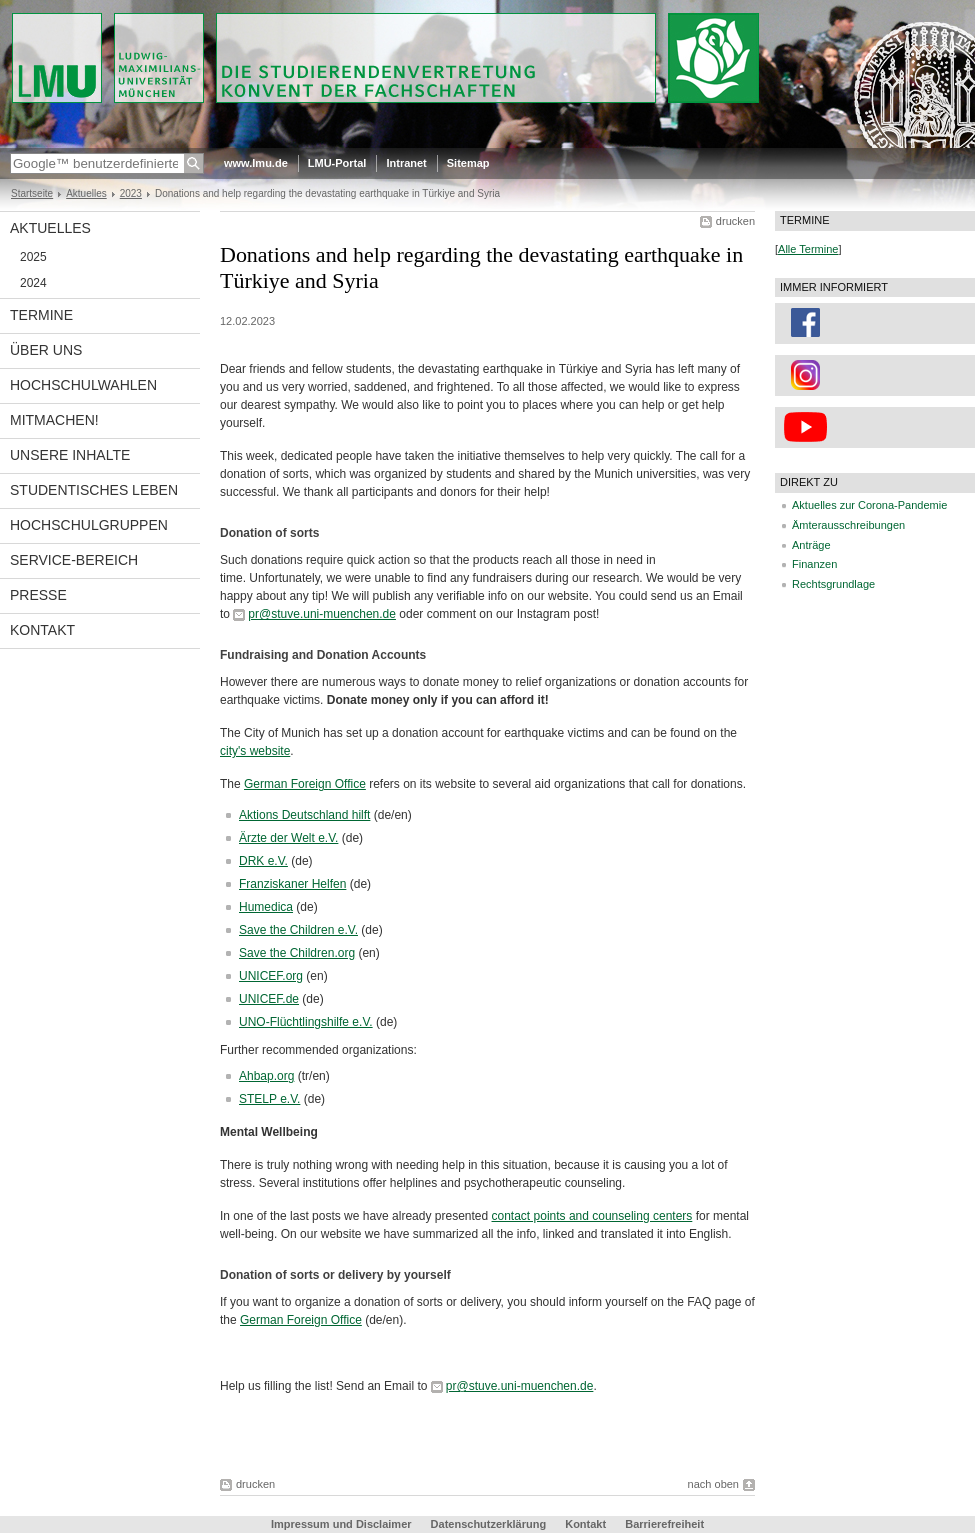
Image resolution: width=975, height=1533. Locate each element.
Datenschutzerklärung (489, 1524)
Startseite (32, 193)
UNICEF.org (271, 976)
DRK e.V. (263, 861)
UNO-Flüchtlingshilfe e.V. (306, 1022)
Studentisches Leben (94, 490)
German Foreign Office (305, 784)
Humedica (266, 907)
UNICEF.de (269, 999)
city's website (255, 751)
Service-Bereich (74, 560)
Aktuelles (86, 193)
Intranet (406, 163)
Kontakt (42, 630)
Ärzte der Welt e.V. (288, 838)
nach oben (713, 1484)
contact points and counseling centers (592, 1216)
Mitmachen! (54, 420)
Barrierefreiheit (664, 1524)
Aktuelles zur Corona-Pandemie (869, 505)
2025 (33, 257)
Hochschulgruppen (89, 525)
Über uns (46, 350)
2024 (33, 283)
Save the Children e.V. (298, 930)
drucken (735, 221)
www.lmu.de (256, 163)
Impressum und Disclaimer (341, 1524)
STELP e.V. (269, 1099)
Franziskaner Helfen (292, 884)
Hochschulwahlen (83, 385)
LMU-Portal (337, 163)
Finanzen (814, 564)
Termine (41, 315)
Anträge (811, 545)
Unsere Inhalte (70, 455)
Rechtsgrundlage (833, 584)
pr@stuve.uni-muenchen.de (322, 614)
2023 (131, 193)
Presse (38, 595)
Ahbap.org (266, 1076)
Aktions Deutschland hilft (304, 815)
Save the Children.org (297, 953)
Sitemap (468, 163)
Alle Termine (808, 249)
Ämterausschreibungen (848, 525)
